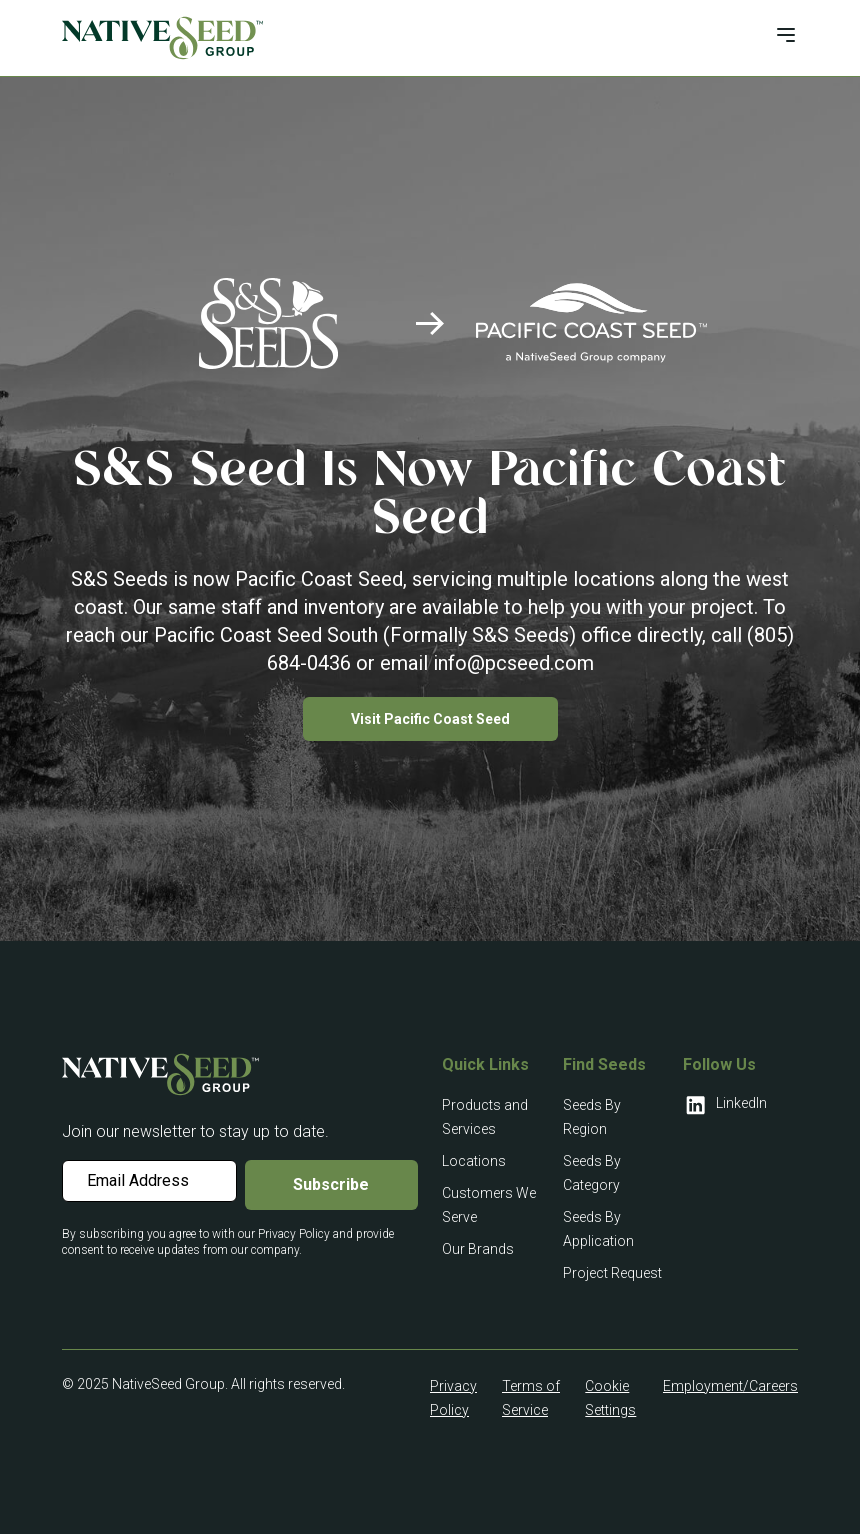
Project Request (612, 1273)
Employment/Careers (730, 1386)
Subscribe (331, 1184)
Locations (474, 1161)
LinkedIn (725, 1105)
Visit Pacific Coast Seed (430, 719)
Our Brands (478, 1249)
